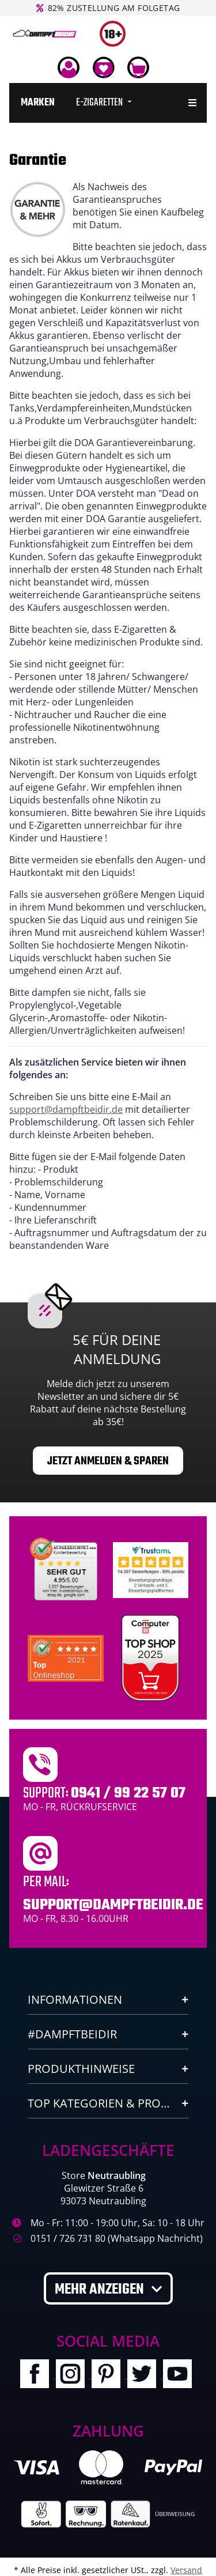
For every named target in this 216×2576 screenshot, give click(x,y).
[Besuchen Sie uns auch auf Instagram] (74, 2375)
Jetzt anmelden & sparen (108, 1461)
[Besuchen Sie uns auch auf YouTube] (179, 2375)
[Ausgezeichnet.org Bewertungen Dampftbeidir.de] (66, 1657)
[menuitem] (37, 103)
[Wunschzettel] (103, 67)
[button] (68, 67)
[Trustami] (151, 1569)
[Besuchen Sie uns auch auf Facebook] (38, 2375)
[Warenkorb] (138, 67)
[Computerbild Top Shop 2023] (150, 1658)
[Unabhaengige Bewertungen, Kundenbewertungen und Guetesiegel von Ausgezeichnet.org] (66, 1569)
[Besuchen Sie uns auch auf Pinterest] (109, 2375)
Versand (186, 2569)
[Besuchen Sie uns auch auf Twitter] (145, 2375)
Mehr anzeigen (101, 2289)
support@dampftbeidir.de (66, 1109)
